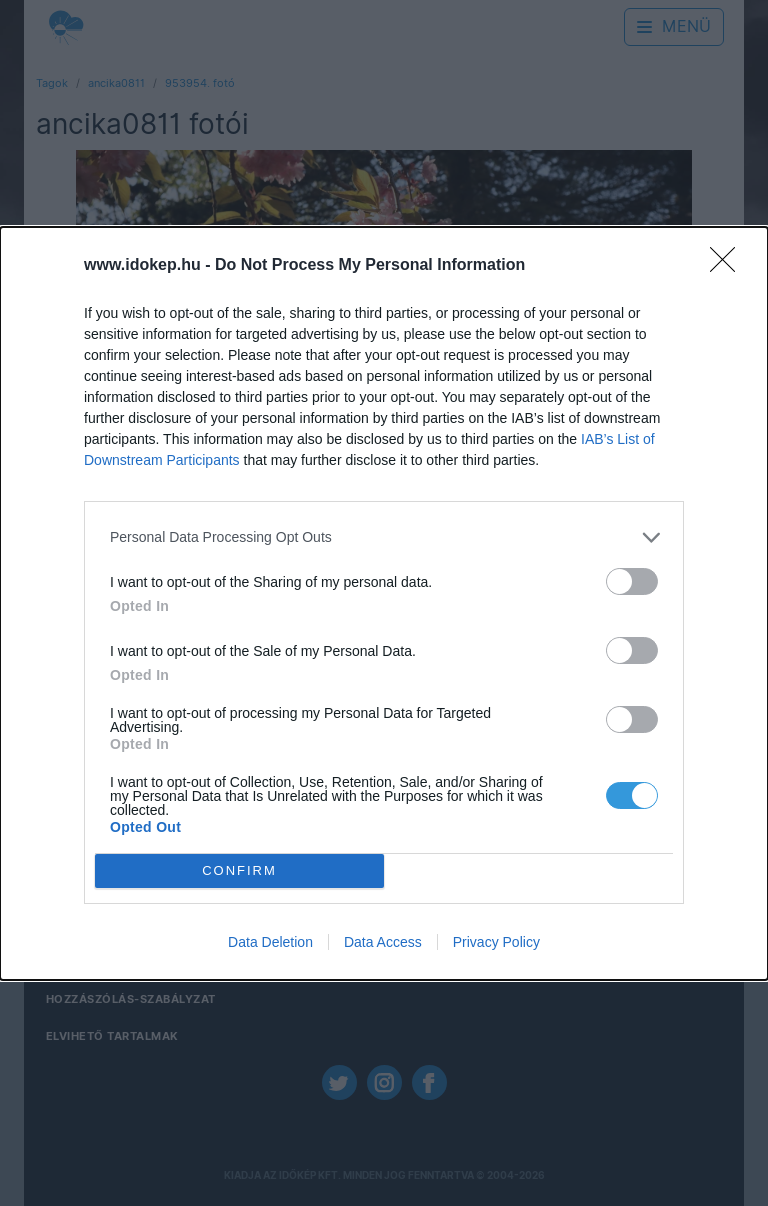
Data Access (383, 942)
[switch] (632, 581)
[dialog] (384, 603)
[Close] (729, 266)
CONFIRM (239, 870)
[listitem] (384, 537)
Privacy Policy (496, 942)
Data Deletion (270, 942)
